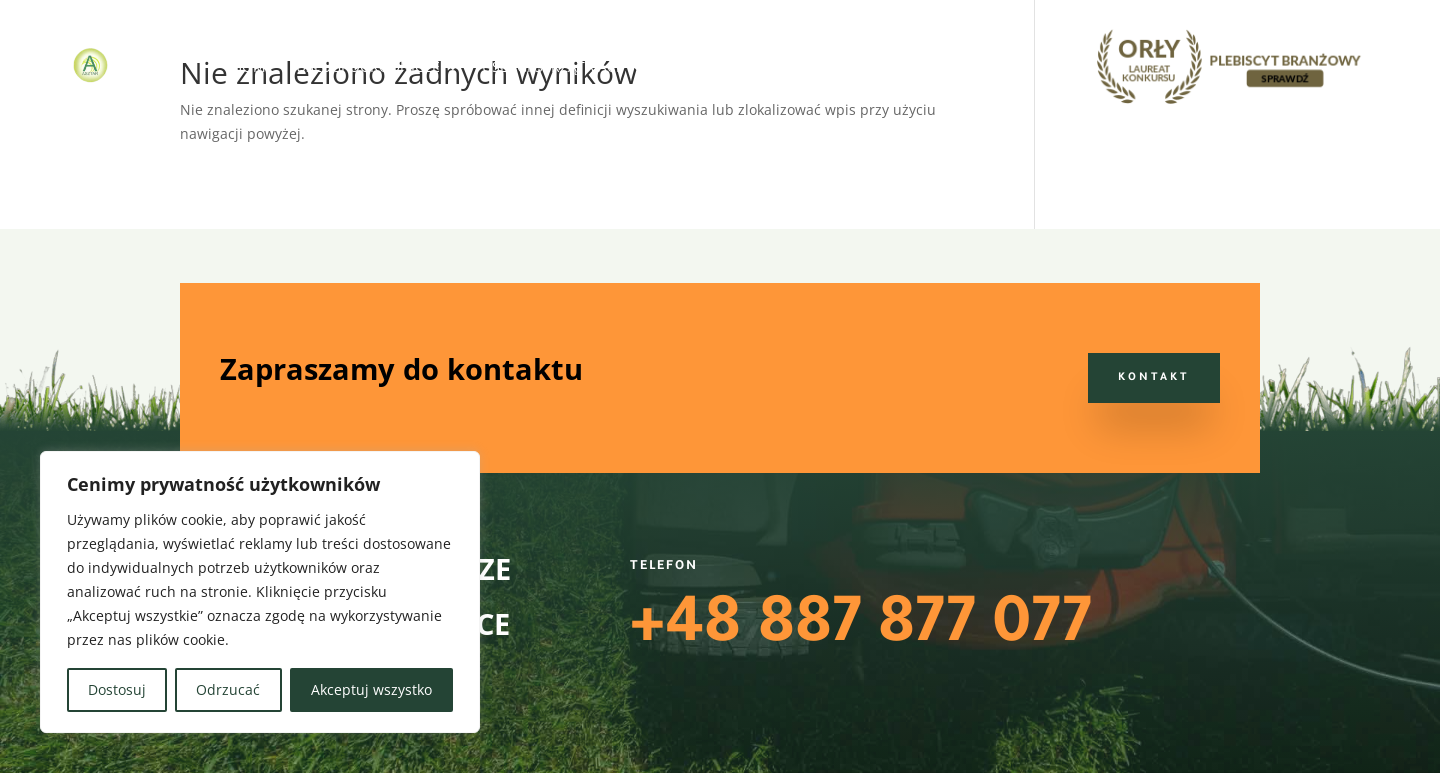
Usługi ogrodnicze (368, 66)
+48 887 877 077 (860, 630)
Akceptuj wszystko (371, 689)
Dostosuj (117, 689)
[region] (260, 592)
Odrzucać (228, 689)
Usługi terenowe (730, 66)
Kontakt (993, 66)
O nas (858, 66)
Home (253, 66)
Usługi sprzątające (553, 66)
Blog (920, 66)
